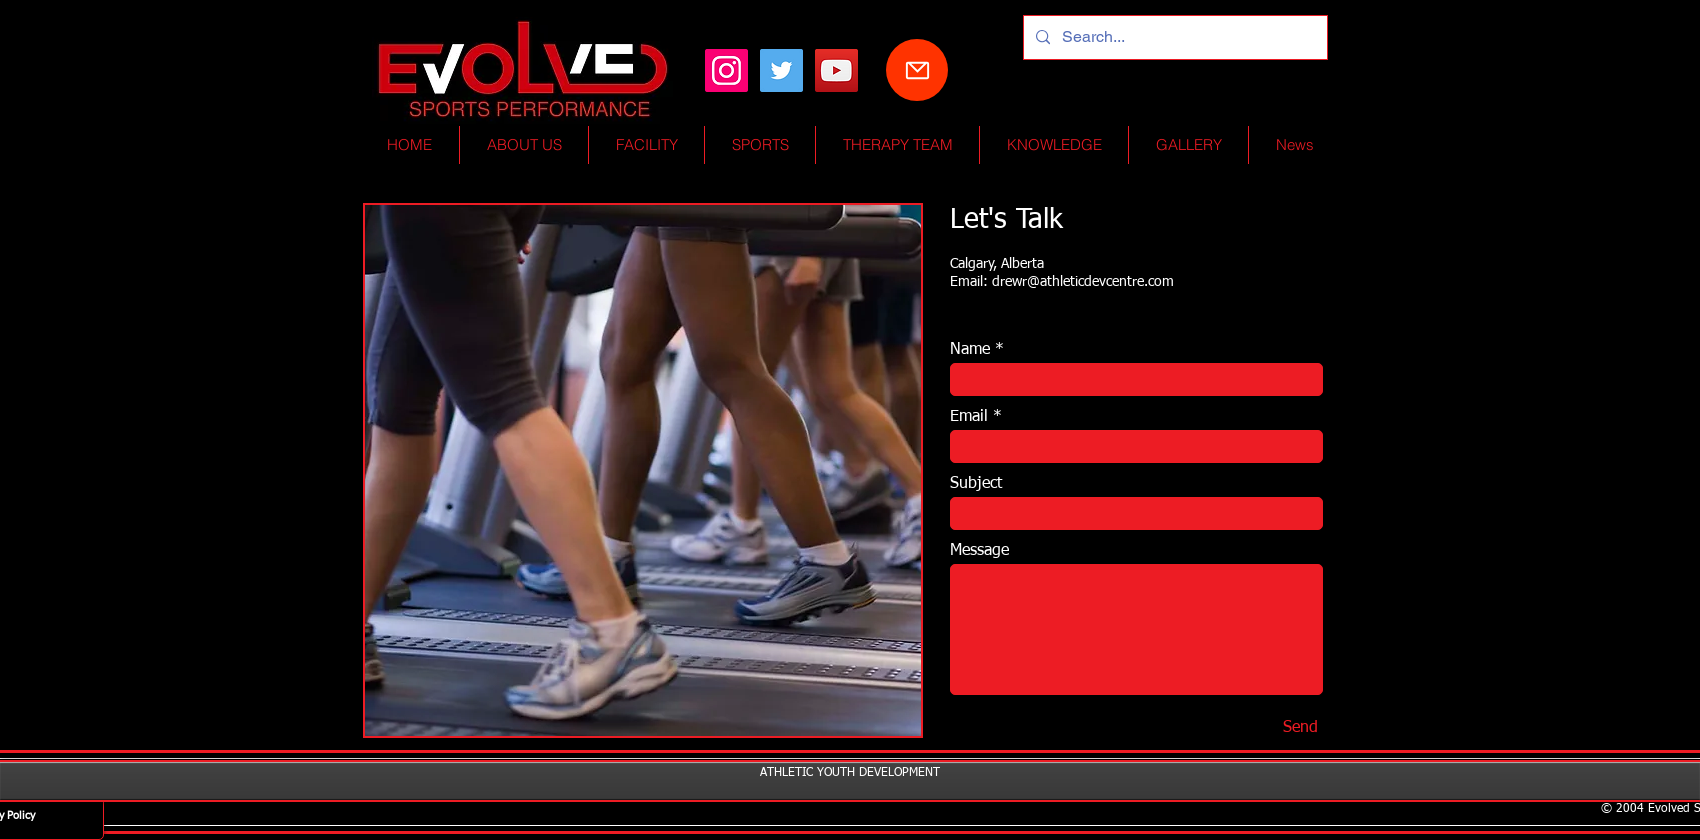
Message (979, 551)
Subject (976, 484)
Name (970, 350)
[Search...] (1173, 37)
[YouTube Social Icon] (836, 70)
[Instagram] (726, 70)
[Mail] (917, 70)
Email (969, 417)
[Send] (1300, 729)
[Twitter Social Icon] (781, 70)
